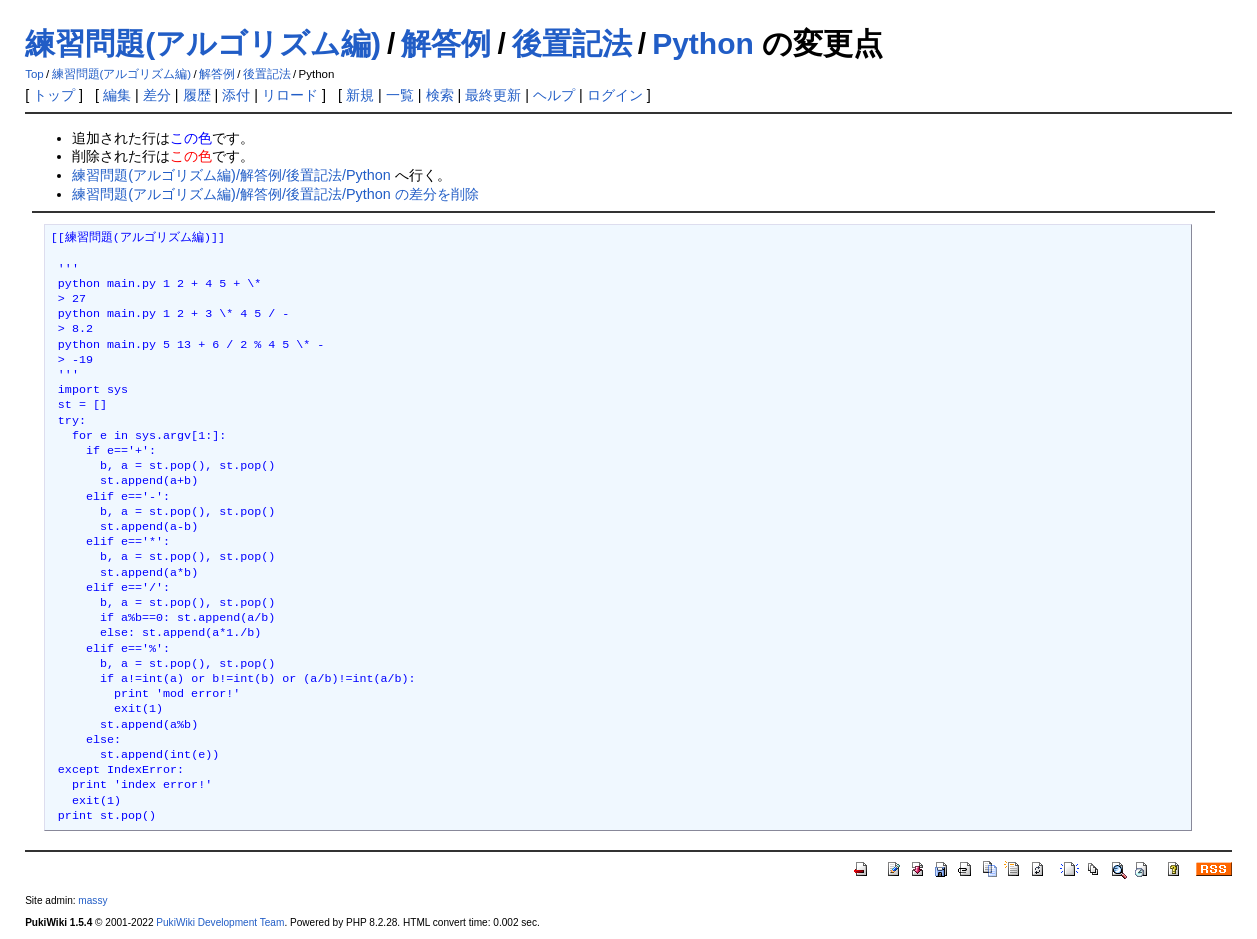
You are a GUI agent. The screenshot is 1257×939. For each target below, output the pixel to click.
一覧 (400, 95)
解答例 (446, 43)
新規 (360, 95)
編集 (117, 95)
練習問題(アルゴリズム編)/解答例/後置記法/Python (231, 175)
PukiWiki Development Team (220, 922)
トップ (54, 95)
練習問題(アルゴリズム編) (203, 43)
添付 (236, 95)
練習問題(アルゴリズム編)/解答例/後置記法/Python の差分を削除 (275, 194)
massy (92, 900)
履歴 (197, 95)
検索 (440, 95)
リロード (290, 95)
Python (703, 43)
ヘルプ (554, 95)
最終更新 (493, 95)
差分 (157, 95)
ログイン (615, 95)
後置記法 (572, 43)
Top (34, 74)
